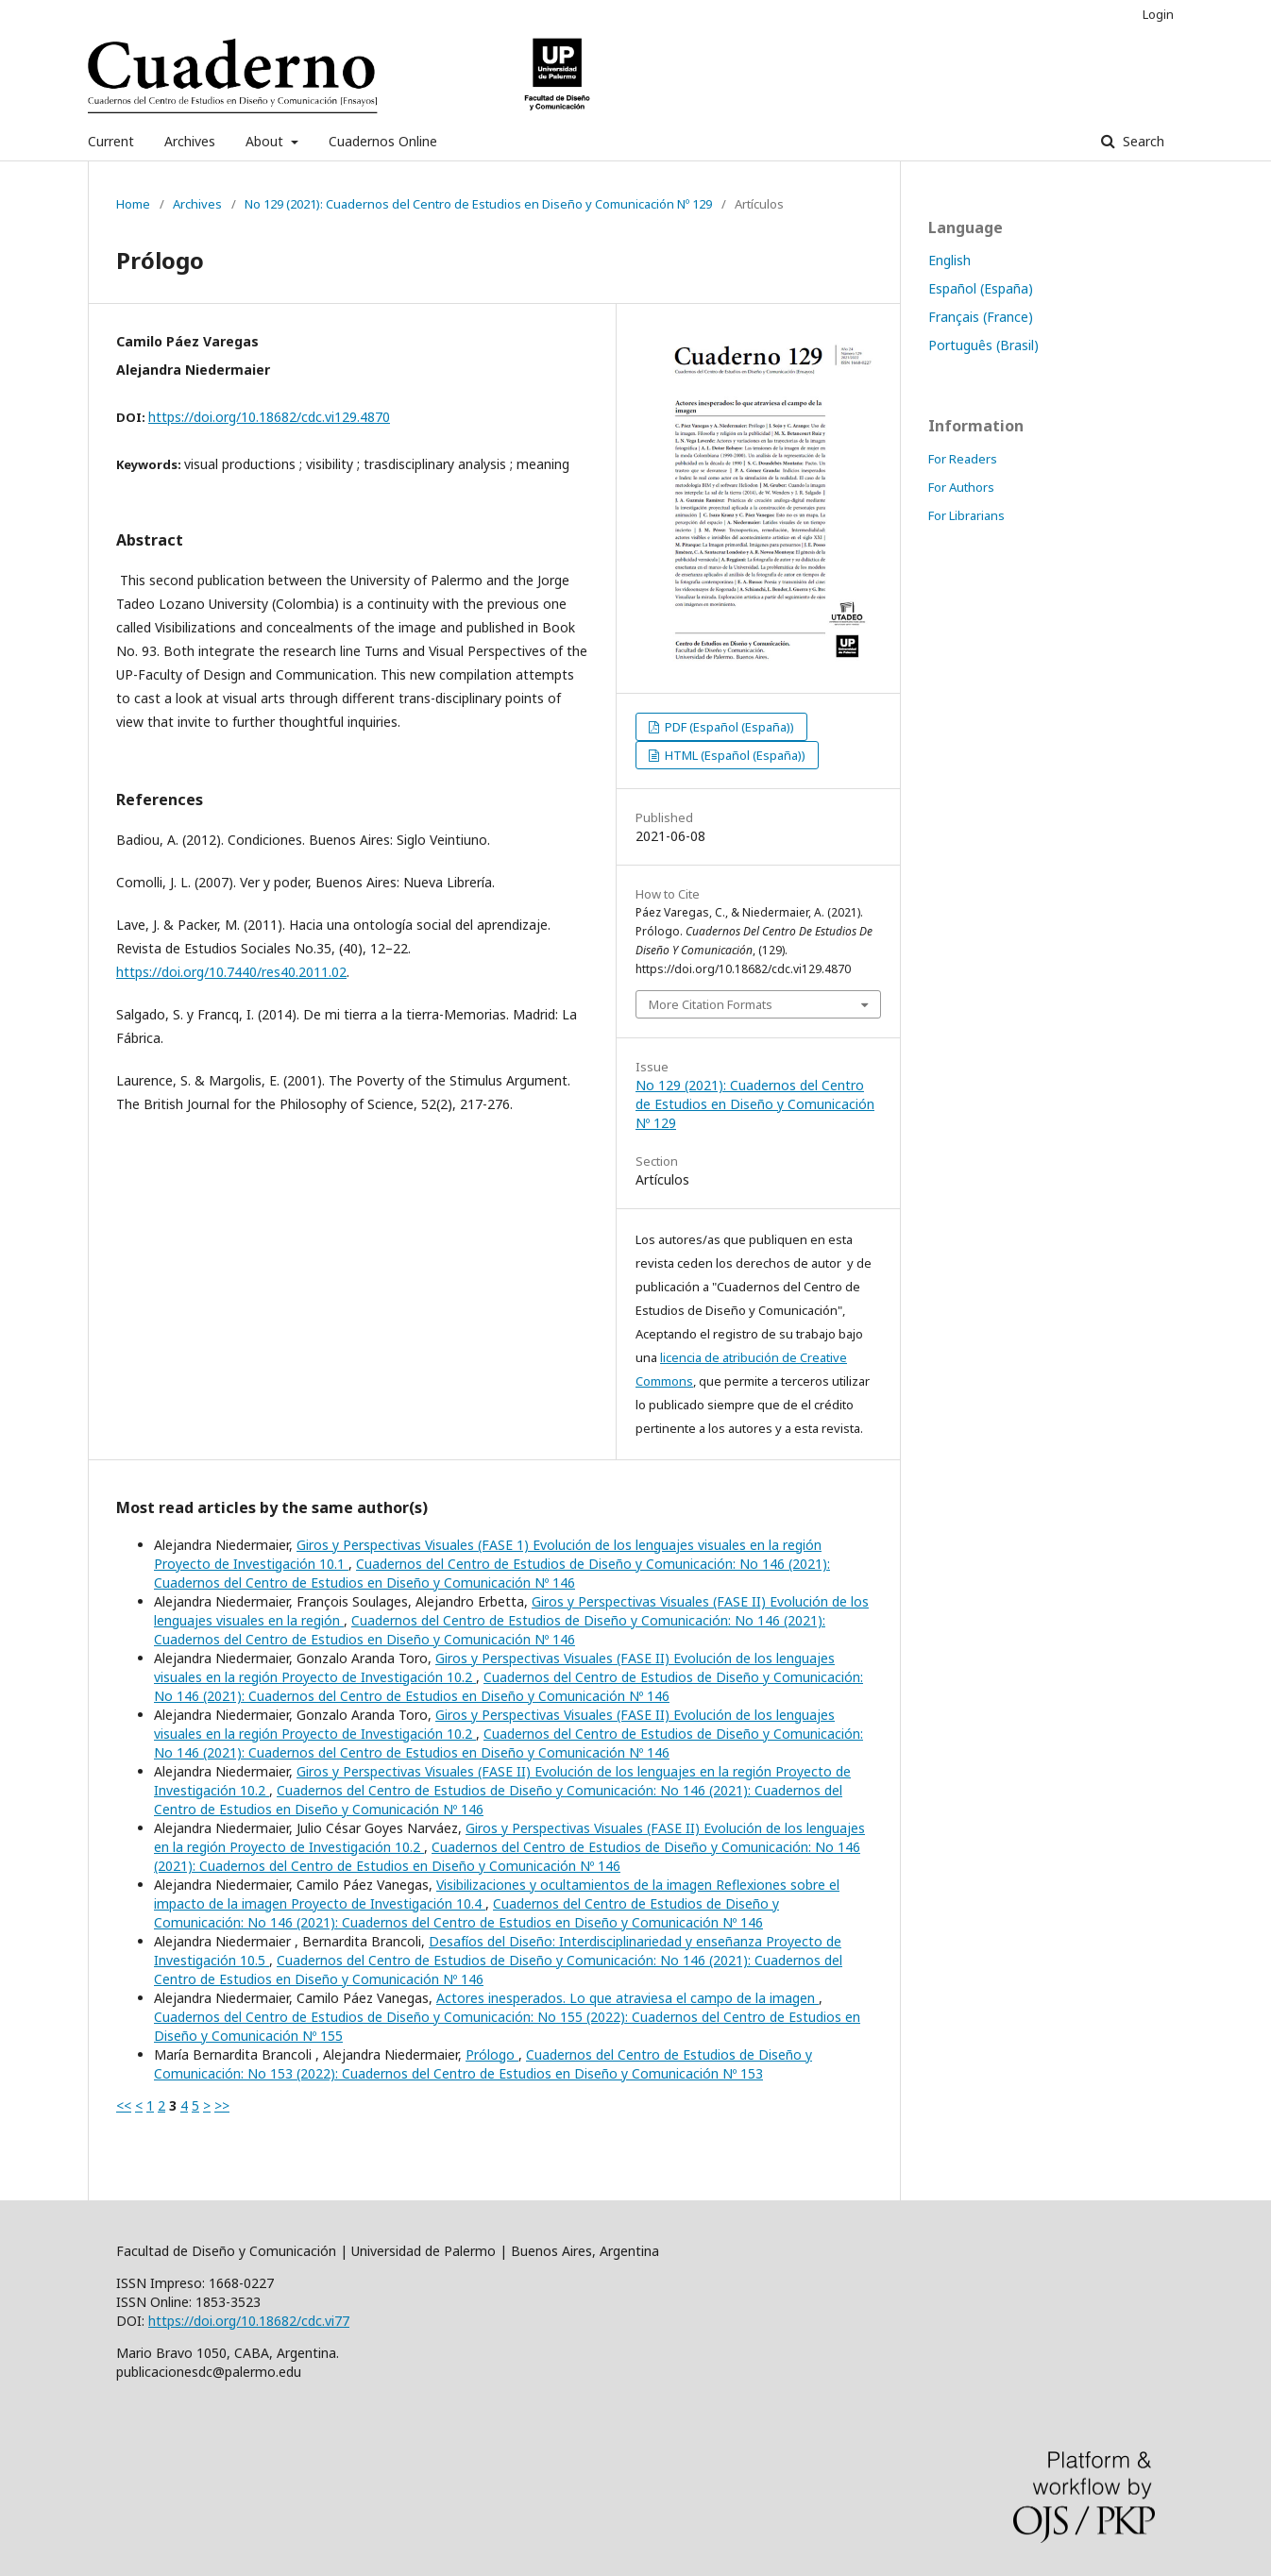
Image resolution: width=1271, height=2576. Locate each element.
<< (123, 2105)
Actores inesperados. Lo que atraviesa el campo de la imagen (627, 1998)
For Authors (961, 487)
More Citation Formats (710, 1004)
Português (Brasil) (983, 345)
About (266, 141)
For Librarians (966, 515)
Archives (189, 141)
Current (111, 141)
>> (221, 2105)
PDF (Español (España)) (728, 726)
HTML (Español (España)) (733, 755)
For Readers (962, 458)
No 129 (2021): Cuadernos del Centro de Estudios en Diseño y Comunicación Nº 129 (478, 203)
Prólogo (492, 2054)
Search (1141, 141)
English (949, 260)
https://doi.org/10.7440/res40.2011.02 (231, 972)
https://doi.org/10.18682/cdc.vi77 (248, 2321)
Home (133, 203)
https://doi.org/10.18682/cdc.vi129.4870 (269, 417)
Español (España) (980, 288)
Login (1158, 14)
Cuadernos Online (383, 141)
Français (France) (980, 317)
